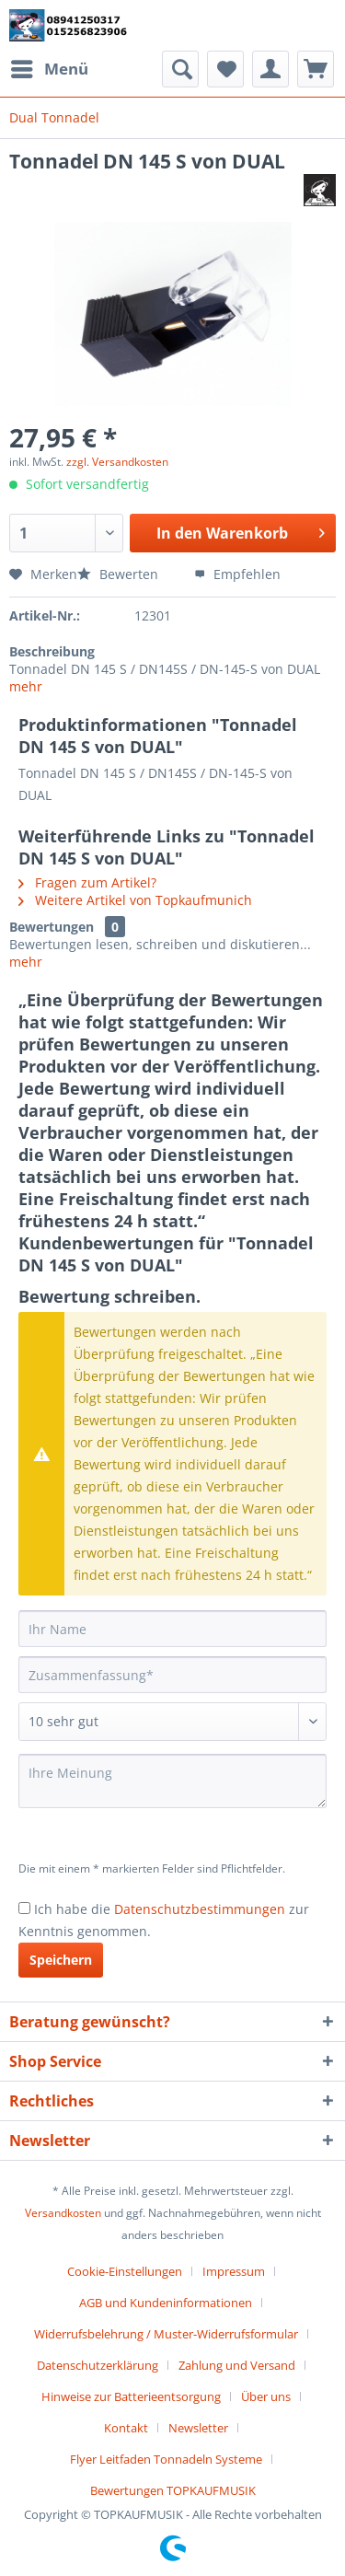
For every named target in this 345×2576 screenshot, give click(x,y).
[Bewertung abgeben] (172, 1721)
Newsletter (198, 2427)
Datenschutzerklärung (97, 2365)
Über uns (266, 2396)
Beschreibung (52, 651)
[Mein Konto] (270, 69)
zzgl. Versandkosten (117, 462)
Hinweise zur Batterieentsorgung (131, 2396)
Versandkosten (63, 2213)
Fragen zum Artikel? (87, 882)
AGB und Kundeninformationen (165, 2302)
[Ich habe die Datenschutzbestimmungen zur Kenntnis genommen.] (24, 1908)
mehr (25, 686)
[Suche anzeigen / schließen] (180, 69)
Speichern (60, 1959)
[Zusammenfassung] (172, 1674)
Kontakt (126, 2427)
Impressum (233, 2271)
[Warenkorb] (315, 69)
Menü (49, 66)
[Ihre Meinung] (172, 1781)
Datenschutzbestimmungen (199, 1909)
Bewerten (119, 574)
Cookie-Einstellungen (124, 2271)
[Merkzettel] (225, 69)
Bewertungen (51, 926)
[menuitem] (49, 69)
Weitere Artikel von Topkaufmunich (135, 900)
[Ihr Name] (172, 1628)
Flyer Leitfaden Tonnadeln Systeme (166, 2459)
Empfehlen (237, 574)
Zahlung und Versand (236, 2365)
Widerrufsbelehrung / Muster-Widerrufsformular (166, 2334)
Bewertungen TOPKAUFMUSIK (173, 2490)
